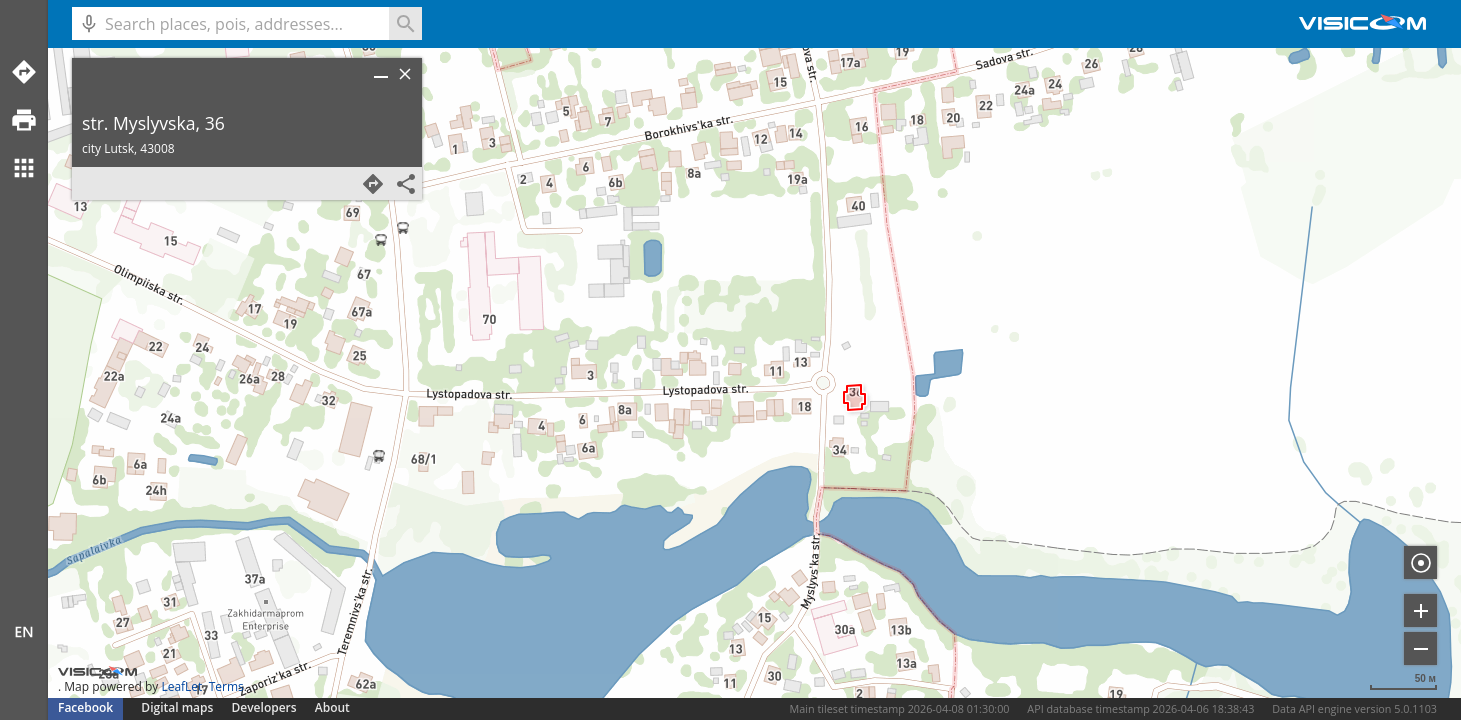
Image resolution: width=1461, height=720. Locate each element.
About (332, 707)
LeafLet (181, 686)
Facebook (85, 707)
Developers (264, 707)
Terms (226, 686)
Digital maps (178, 707)
